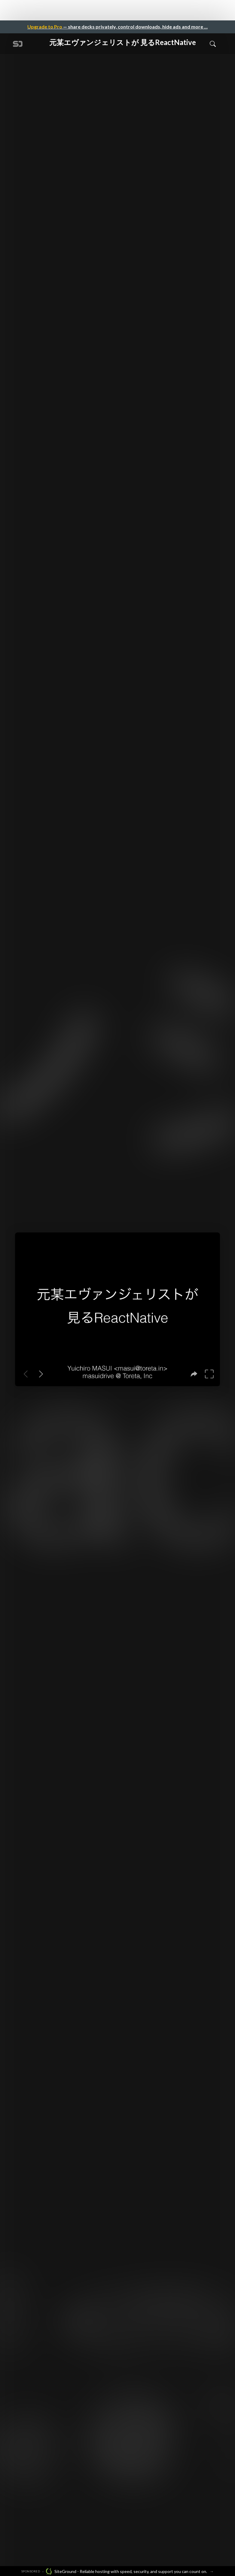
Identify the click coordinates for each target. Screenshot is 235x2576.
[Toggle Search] (213, 43)
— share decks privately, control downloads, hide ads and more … (117, 26)
